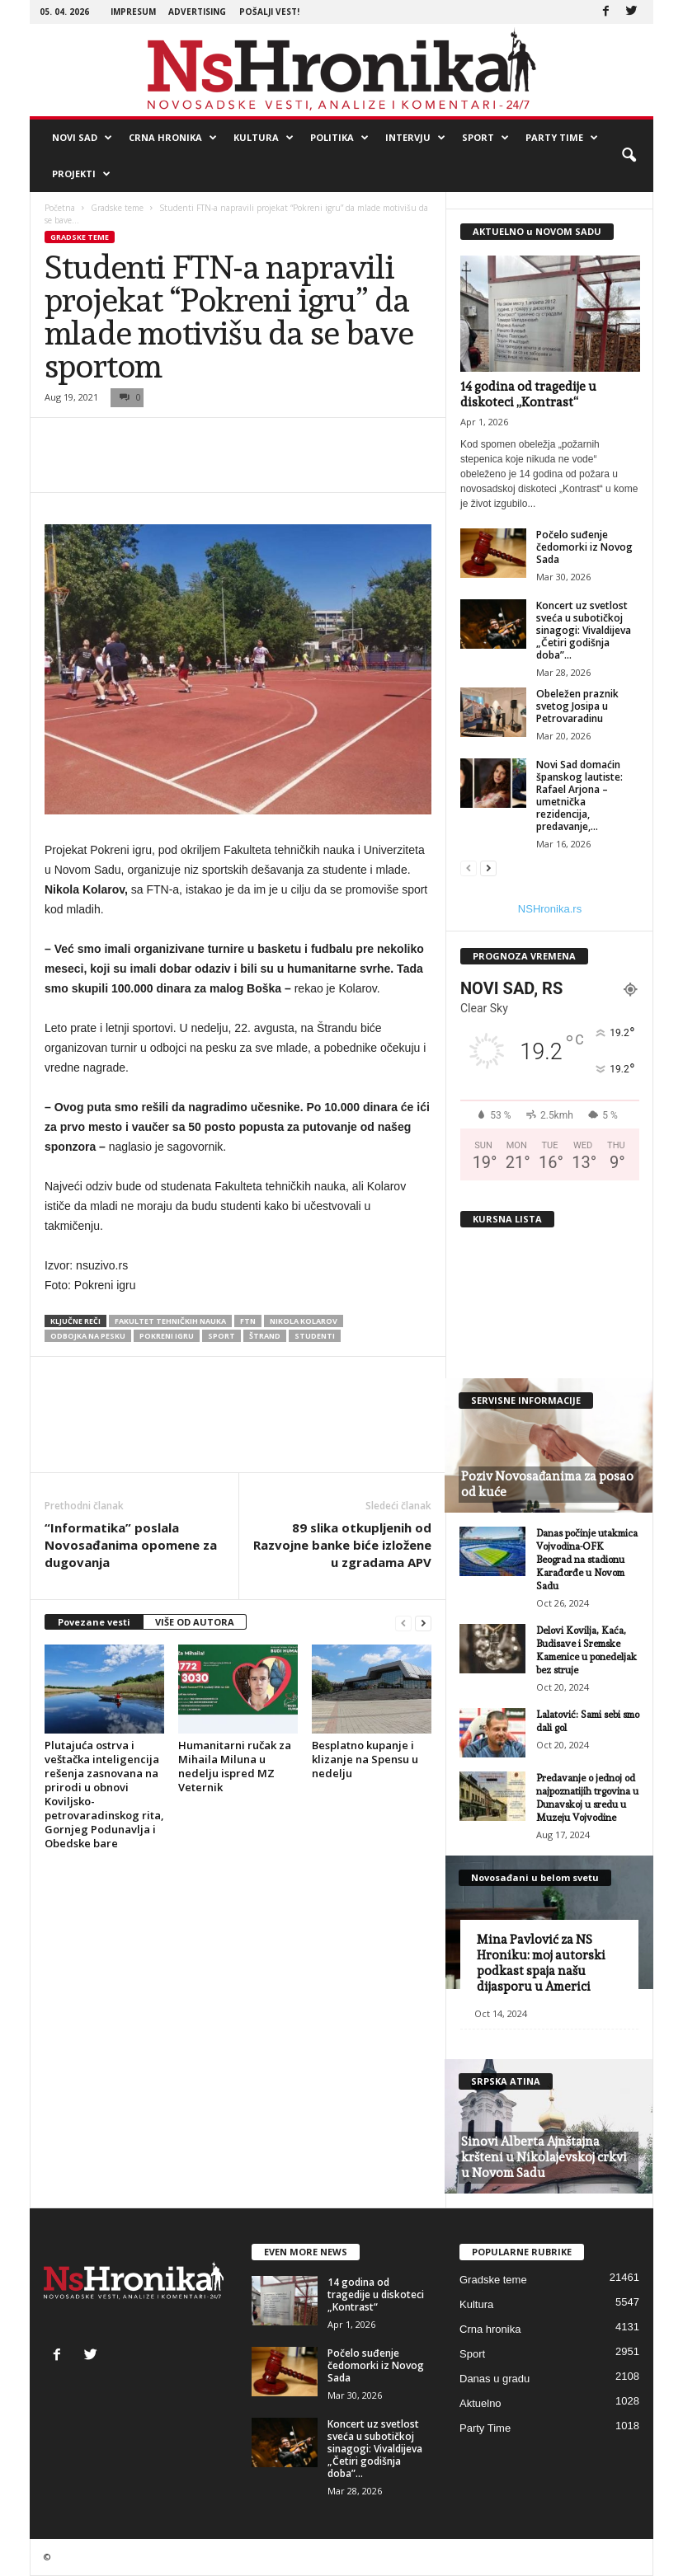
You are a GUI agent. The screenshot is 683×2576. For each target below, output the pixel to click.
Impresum (133, 11)
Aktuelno (480, 2403)
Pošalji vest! (269, 11)
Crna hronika (173, 138)
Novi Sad (82, 138)
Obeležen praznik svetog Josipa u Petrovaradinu (577, 706)
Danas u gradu (494, 2378)
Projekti (81, 174)
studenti (314, 1335)
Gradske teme (117, 207)
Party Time (561, 138)
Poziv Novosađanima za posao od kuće (547, 1484)
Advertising (197, 11)
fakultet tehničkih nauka (170, 1321)
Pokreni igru (166, 1335)
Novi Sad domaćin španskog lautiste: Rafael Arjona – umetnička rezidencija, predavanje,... (579, 795)
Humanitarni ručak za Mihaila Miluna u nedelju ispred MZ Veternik (234, 1766)
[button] (628, 156)
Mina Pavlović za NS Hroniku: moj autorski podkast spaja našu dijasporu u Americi (541, 1963)
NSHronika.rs (550, 909)
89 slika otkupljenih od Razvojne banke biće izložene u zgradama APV (342, 1544)
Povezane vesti (94, 1622)
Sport (485, 138)
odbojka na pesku (87, 1335)
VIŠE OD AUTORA (194, 1622)
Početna (60, 207)
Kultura (263, 138)
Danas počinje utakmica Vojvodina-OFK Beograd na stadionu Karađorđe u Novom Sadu (587, 1559)
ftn (248, 1321)
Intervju (415, 138)
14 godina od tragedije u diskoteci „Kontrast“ (528, 394)
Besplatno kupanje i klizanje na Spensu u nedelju (365, 1759)
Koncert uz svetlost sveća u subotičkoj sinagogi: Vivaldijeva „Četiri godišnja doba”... (583, 630)
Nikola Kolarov (303, 1321)
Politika (339, 138)
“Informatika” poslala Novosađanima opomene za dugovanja (131, 1544)
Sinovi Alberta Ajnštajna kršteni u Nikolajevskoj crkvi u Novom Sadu (544, 2157)
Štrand (264, 1335)
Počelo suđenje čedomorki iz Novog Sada (584, 547)
